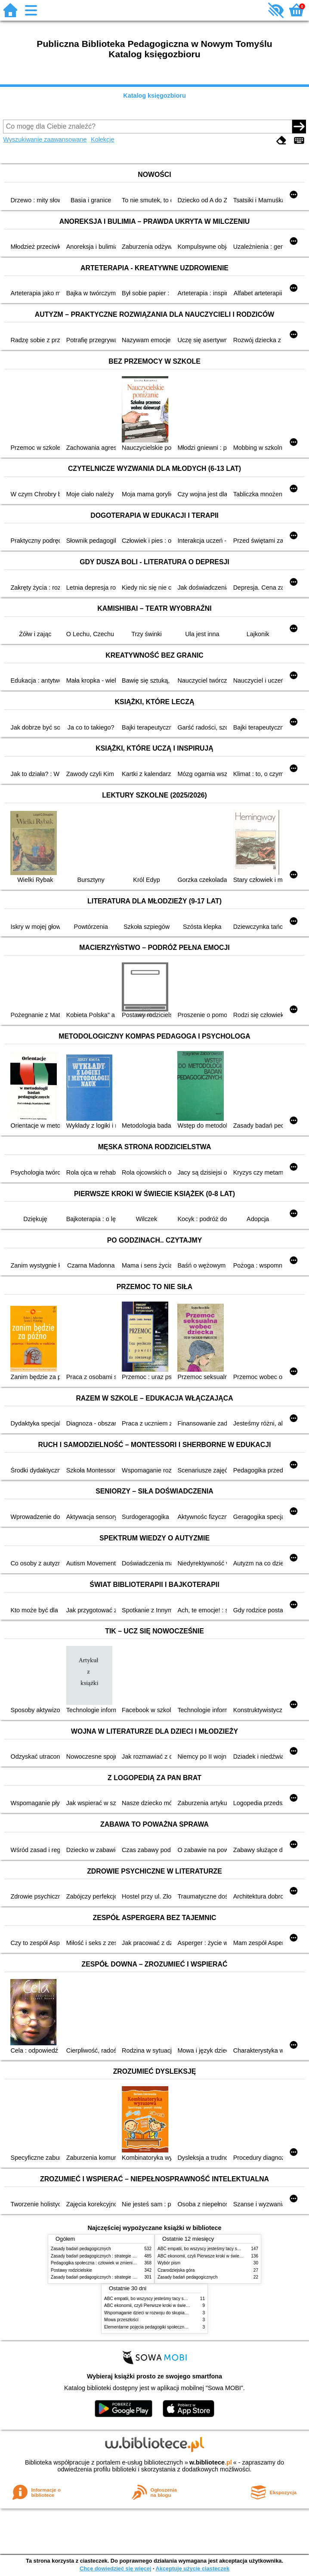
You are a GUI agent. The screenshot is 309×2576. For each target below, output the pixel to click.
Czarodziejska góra (176, 2270)
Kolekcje (102, 139)
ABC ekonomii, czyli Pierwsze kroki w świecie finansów (210, 2256)
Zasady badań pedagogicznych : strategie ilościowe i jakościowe (112, 2256)
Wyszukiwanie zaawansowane (45, 139)
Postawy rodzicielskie (71, 2270)
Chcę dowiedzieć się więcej (115, 2568)
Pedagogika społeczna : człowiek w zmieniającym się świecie (109, 2263)
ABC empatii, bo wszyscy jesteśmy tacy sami (201, 2248)
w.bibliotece (210, 2462)
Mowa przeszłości (121, 2319)
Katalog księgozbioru (154, 95)
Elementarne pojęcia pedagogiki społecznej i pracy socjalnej (161, 2327)
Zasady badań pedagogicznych (81, 2248)
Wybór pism (169, 2263)
